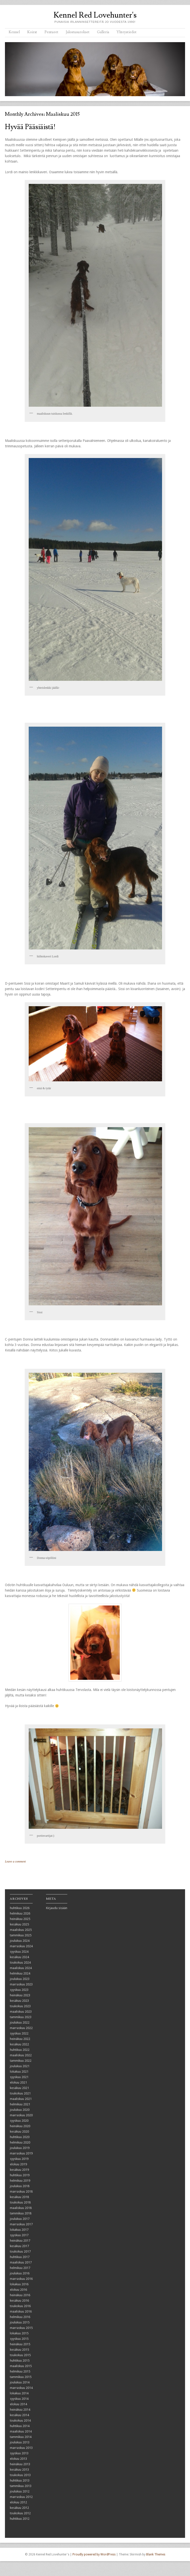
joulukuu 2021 (19, 2066)
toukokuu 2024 (20, 1962)
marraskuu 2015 (21, 2328)
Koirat (32, 32)
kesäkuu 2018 (19, 2197)
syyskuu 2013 (19, 2453)
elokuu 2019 (18, 2164)
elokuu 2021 (18, 2082)
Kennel (14, 32)
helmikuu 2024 (20, 1973)
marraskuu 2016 (21, 2279)
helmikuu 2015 (20, 2371)
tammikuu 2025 (20, 1935)
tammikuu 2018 (20, 2213)
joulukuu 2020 (19, 2110)
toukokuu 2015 (20, 2355)
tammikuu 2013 (20, 2486)
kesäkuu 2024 (19, 1957)
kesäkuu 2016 (19, 2300)
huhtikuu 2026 (19, 1908)
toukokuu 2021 (20, 2093)
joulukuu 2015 (19, 2322)
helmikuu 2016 (20, 2317)
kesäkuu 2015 (19, 2349)
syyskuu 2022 (19, 2033)
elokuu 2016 (18, 2289)
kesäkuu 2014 (19, 2415)
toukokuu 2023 (20, 2006)
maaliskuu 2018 (21, 2208)
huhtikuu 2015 (19, 2360)
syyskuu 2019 (19, 2159)
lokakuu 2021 (19, 2071)
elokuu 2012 (18, 2502)
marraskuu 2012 (21, 2497)
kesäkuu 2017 (19, 2246)
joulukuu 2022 (19, 2022)
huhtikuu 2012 (19, 2518)
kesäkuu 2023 (19, 2001)
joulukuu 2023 (19, 1979)
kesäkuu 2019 (19, 2170)
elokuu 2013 (18, 2459)
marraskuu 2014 (21, 2388)
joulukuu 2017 (19, 2219)
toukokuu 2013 (20, 2475)
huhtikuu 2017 (19, 2257)
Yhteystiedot (127, 32)
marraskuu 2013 (21, 2448)
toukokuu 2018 (20, 2202)
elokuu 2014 (18, 2404)
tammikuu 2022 (20, 2060)
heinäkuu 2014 (20, 2409)
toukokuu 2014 (20, 2420)
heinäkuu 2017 (20, 2240)
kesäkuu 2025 (19, 1924)
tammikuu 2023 (20, 2017)
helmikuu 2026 (20, 1913)
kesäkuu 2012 (19, 2508)
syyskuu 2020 (19, 2120)
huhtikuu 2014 (19, 2426)
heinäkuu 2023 (20, 1995)
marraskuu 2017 (21, 2224)
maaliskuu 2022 (21, 2055)
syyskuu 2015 (19, 2339)
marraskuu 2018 (21, 2191)
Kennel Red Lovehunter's (95, 15)
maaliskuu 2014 (21, 2431)
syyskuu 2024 (19, 1951)
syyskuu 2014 (19, 2399)
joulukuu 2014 (19, 2382)
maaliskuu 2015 (21, 2366)
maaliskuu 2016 (21, 2311)
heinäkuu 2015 (20, 2344)
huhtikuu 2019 (19, 2175)
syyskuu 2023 (19, 1990)
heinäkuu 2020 (20, 2126)
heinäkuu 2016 (20, 2295)
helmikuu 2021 (20, 2104)
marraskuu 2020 (21, 2115)
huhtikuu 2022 (19, 2050)
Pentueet (51, 32)
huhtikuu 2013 (19, 2480)
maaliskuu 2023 (21, 2011)
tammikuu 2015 (20, 2377)
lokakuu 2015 (19, 2333)
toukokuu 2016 (20, 2306)
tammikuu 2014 (20, 2437)
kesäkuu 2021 (19, 2088)
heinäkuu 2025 (20, 1919)
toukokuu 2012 (20, 2513)
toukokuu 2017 (20, 2251)
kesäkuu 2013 (19, 2469)
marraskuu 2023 (21, 1984)
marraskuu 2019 (21, 2153)
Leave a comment (15, 1861)
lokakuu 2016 (19, 2284)
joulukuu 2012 (19, 2491)
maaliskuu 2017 (21, 2262)
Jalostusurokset (78, 32)
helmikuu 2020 (20, 2142)
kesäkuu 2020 (19, 2131)
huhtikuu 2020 (19, 2137)
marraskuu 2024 (21, 1946)
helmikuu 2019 (20, 2180)
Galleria (103, 32)
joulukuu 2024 (19, 1941)
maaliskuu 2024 (21, 1968)
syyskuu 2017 (19, 2235)
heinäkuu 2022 (20, 2039)
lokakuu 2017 (19, 2230)
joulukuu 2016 (19, 2273)
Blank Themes (155, 2554)
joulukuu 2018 (19, 2186)
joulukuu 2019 (19, 2148)
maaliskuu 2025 (21, 1930)
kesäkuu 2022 (19, 2044)
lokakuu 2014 (19, 2393)
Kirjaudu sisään (56, 1908)
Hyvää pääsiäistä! (30, 127)
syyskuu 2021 (19, 2077)
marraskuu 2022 (21, 2028)
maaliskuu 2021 (21, 2099)
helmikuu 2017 (20, 2268)
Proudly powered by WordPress (94, 2554)
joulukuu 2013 (19, 2442)
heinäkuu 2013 (20, 2464)
